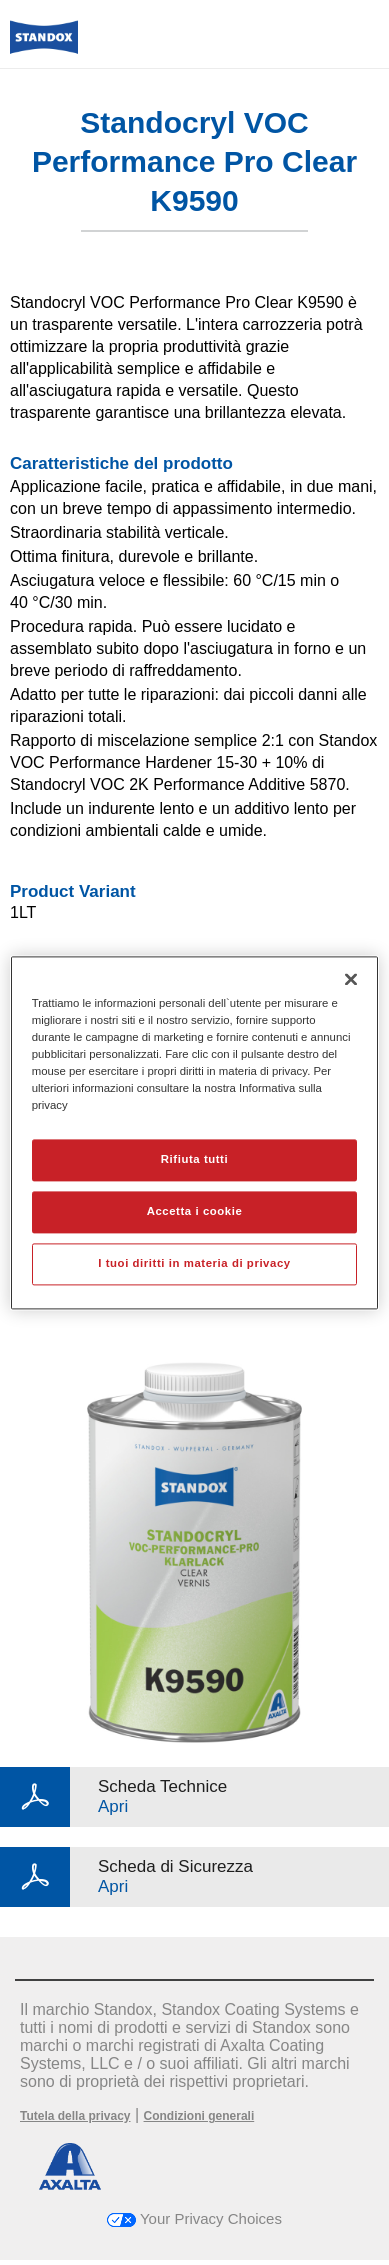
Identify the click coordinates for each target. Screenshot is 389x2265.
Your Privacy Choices (194, 2218)
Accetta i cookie (195, 1211)
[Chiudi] (351, 979)
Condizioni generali (199, 2116)
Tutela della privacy (75, 2116)
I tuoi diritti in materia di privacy (194, 1263)
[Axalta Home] (44, 45)
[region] (195, 1132)
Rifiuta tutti (194, 1159)
